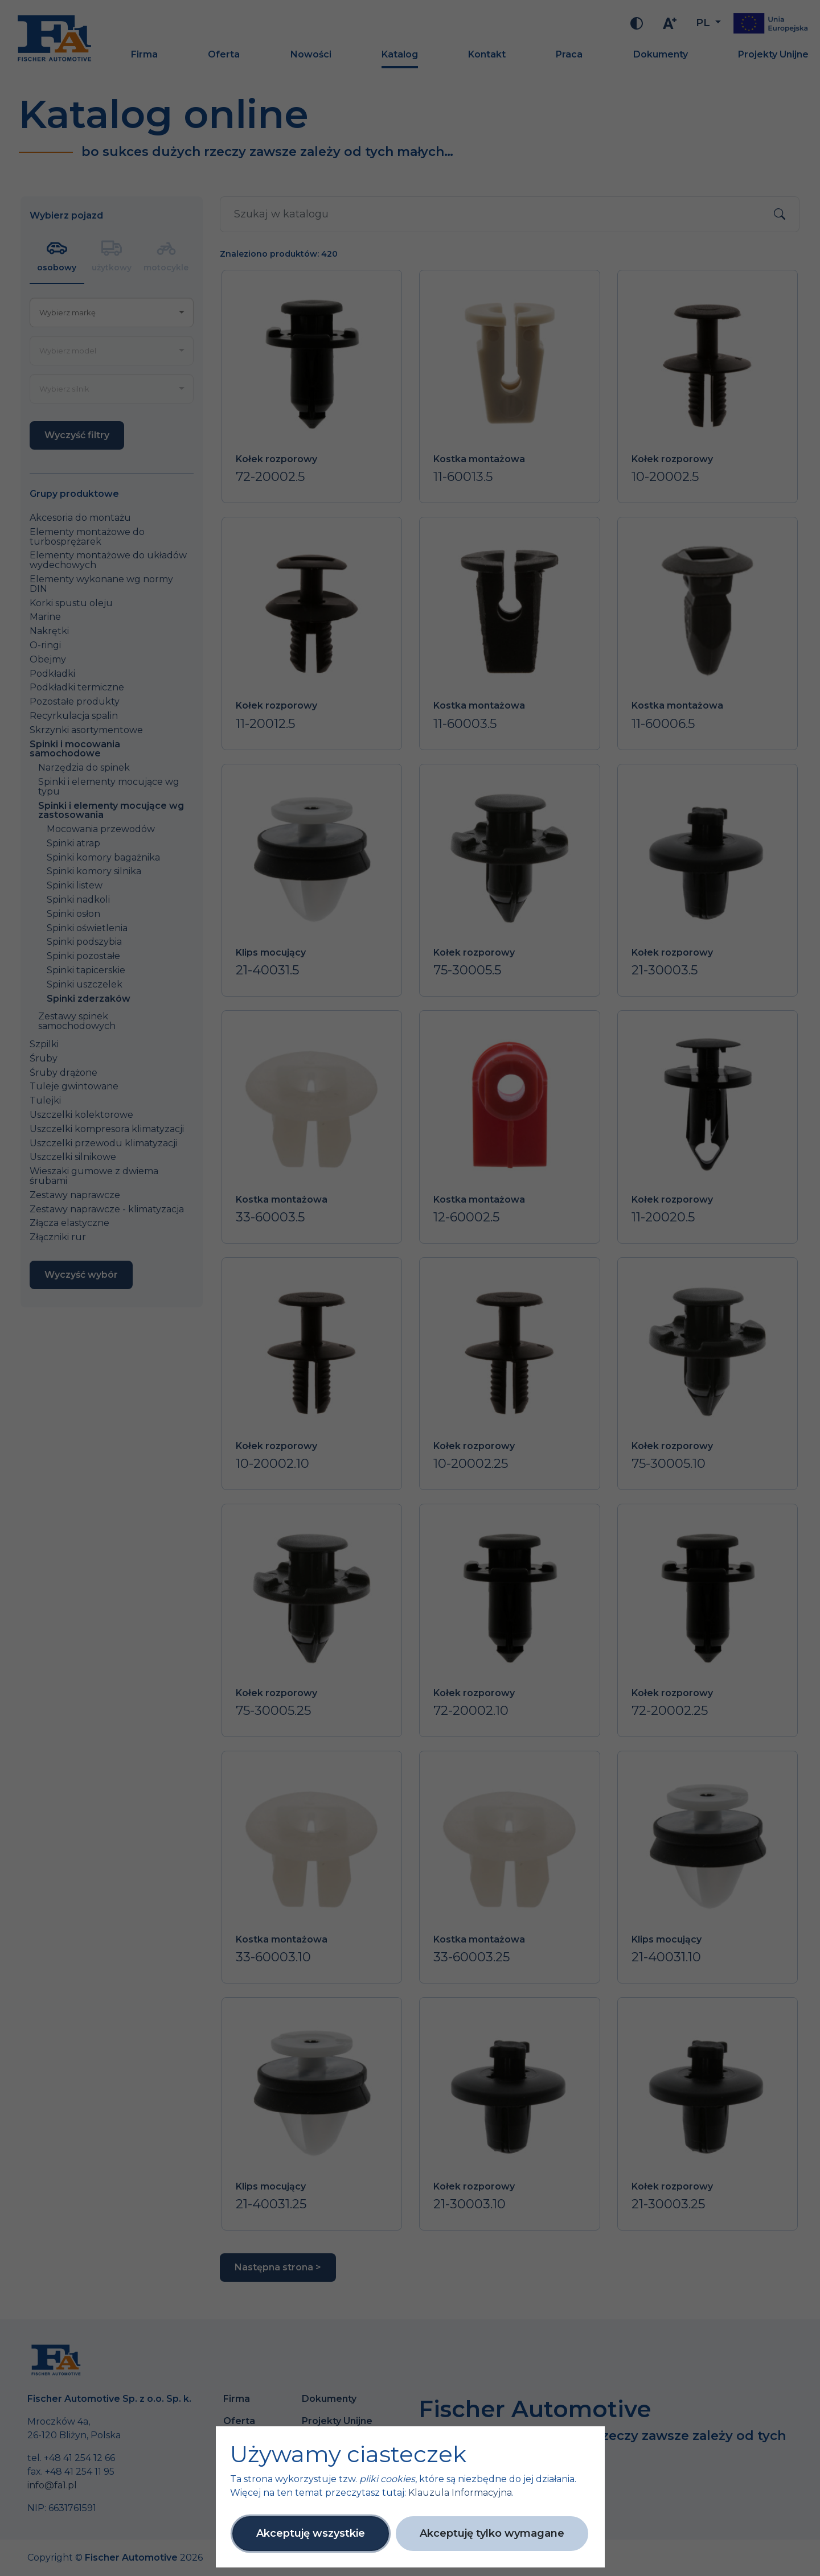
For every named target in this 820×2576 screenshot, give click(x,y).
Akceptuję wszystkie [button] (310, 2533)
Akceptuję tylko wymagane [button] (492, 2533)
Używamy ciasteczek (348, 2454)
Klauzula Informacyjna (460, 2492)
